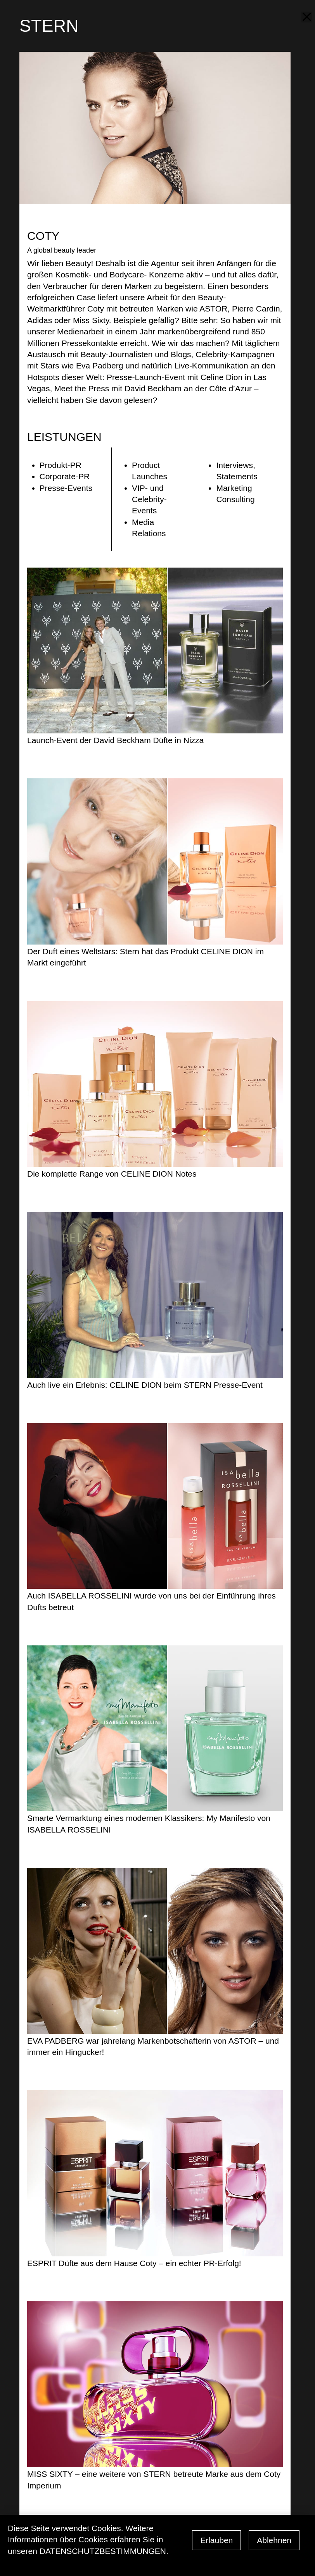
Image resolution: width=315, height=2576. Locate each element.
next (302, 98)
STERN (49, 26)
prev (302, 129)
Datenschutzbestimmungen (103, 2551)
